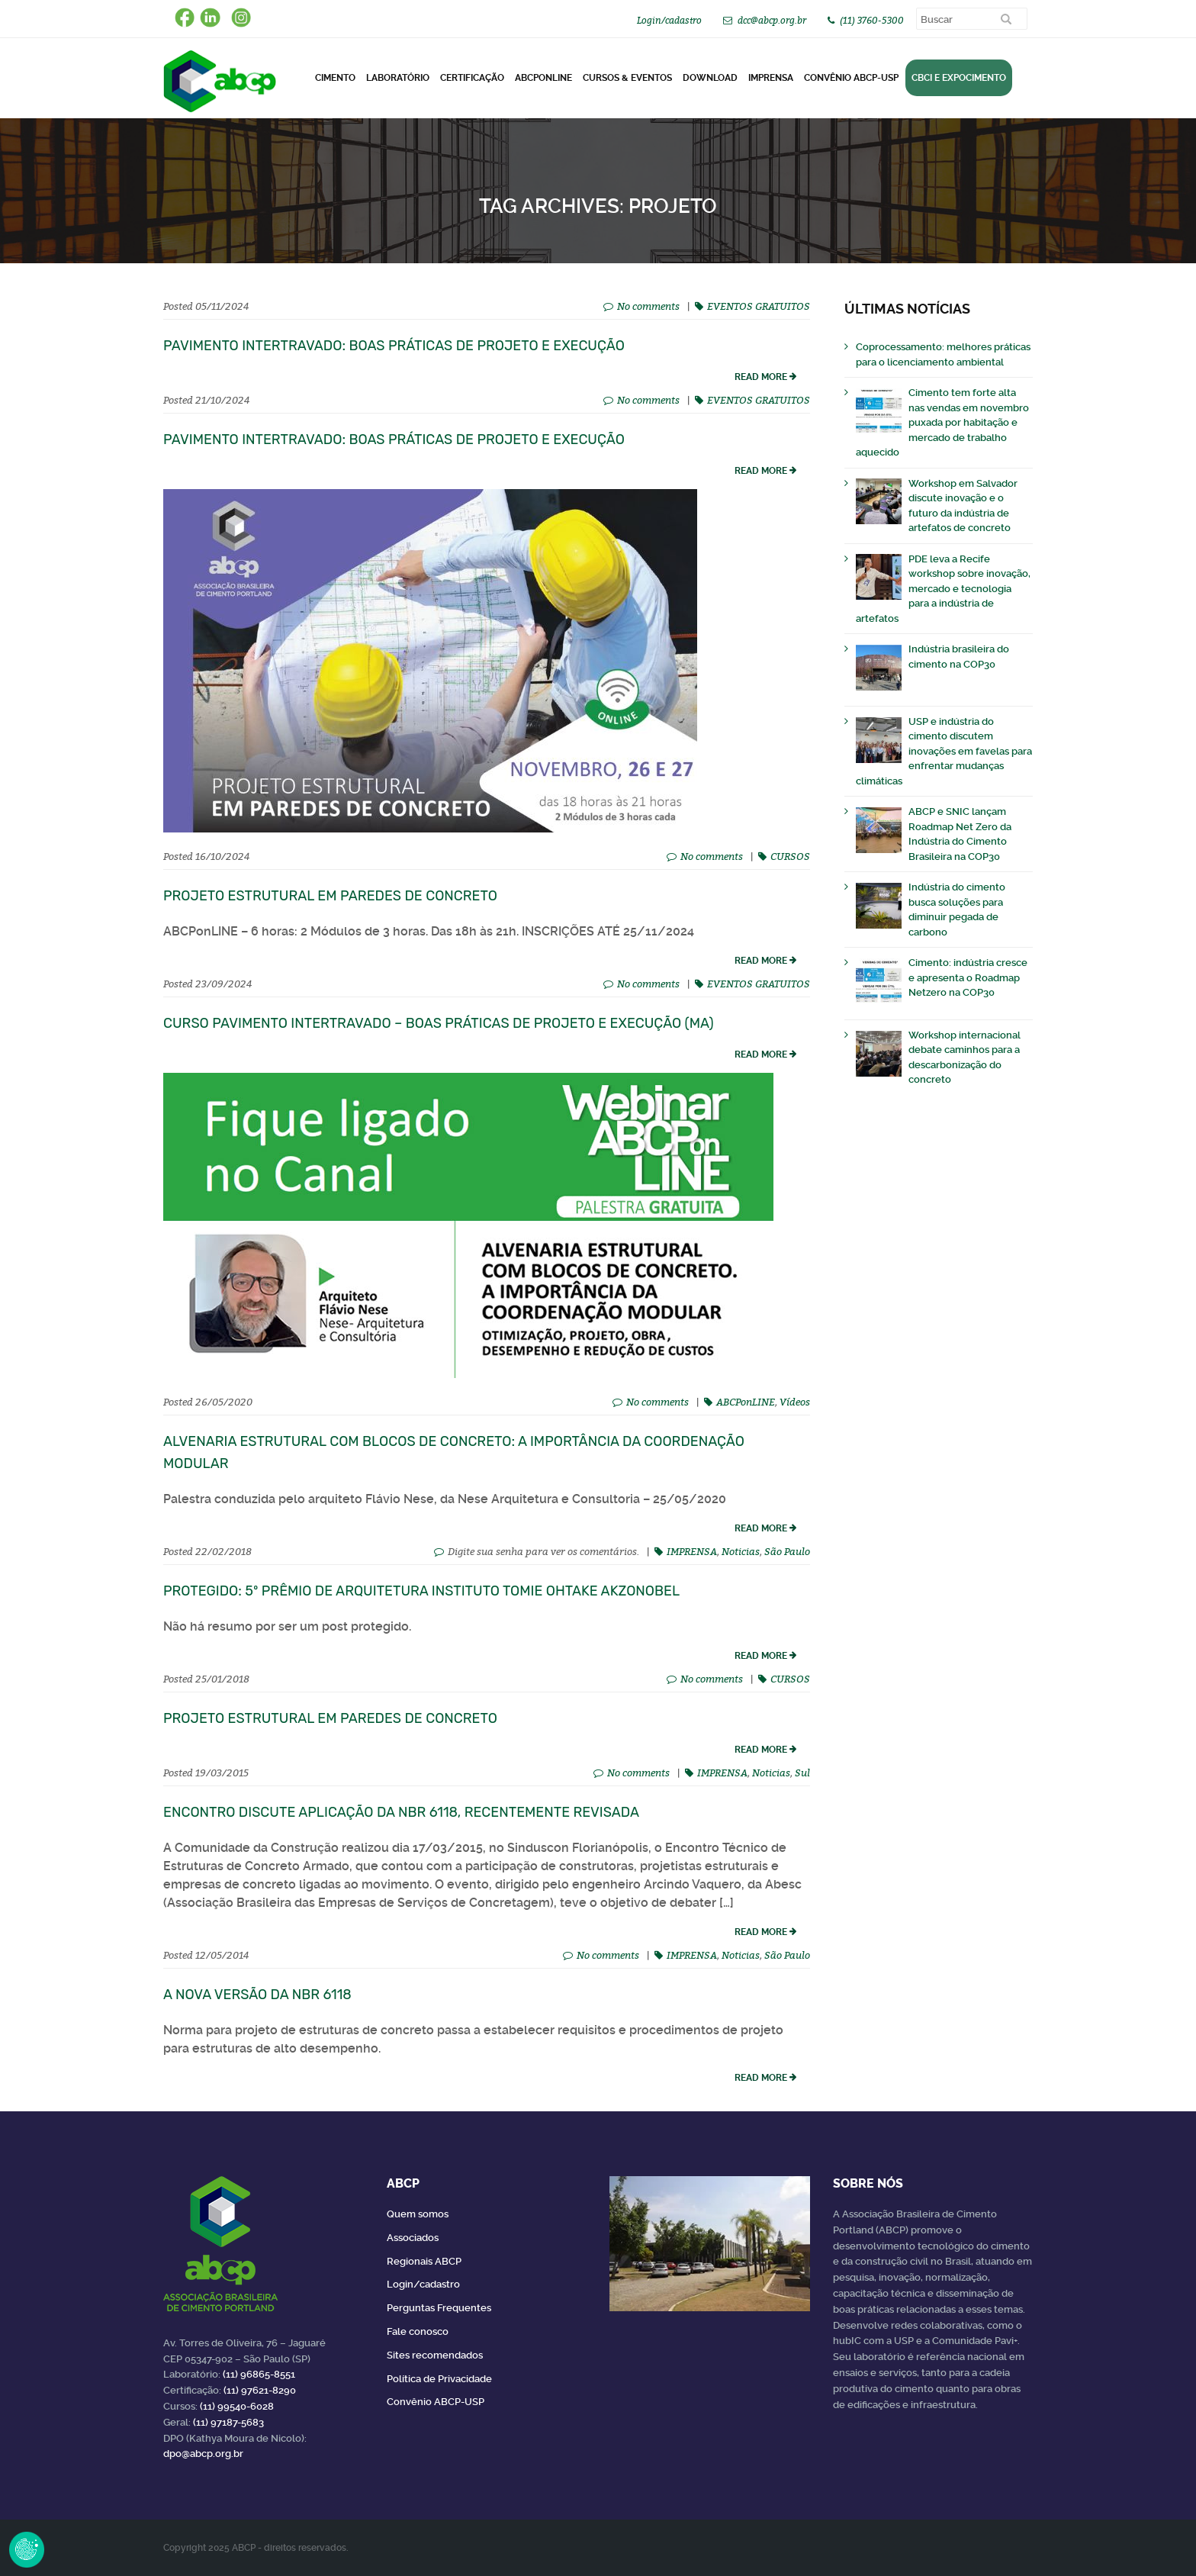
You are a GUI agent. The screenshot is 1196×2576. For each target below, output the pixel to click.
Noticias (741, 1551)
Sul (802, 1772)
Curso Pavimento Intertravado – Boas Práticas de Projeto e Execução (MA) (438, 1023)
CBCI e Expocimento (958, 77)
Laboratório (397, 77)
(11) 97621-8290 (259, 2390)
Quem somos (417, 2214)
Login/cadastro (669, 20)
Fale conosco (417, 2331)
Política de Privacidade (439, 2378)
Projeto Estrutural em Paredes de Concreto (330, 895)
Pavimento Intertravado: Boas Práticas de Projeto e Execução (394, 345)
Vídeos (795, 1402)
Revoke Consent (27, 2549)
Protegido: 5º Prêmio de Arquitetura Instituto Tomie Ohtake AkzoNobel (421, 1591)
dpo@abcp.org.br (203, 2453)
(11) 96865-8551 (259, 2374)
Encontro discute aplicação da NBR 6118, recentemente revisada (401, 1812)
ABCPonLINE (543, 77)
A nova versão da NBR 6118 (257, 1994)
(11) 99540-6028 (237, 2406)
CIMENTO (335, 77)
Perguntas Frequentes (439, 2308)
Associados (413, 2237)
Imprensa (770, 77)
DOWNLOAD (710, 77)
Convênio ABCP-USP (851, 77)
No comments (648, 306)
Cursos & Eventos (627, 77)
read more (761, 377)
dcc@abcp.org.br (772, 20)
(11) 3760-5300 (872, 20)
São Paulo (787, 1551)
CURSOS (790, 856)
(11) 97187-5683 (228, 2422)
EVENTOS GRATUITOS (758, 306)
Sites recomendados (435, 2355)
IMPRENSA (692, 1551)
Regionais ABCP (424, 2261)
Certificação (472, 77)
